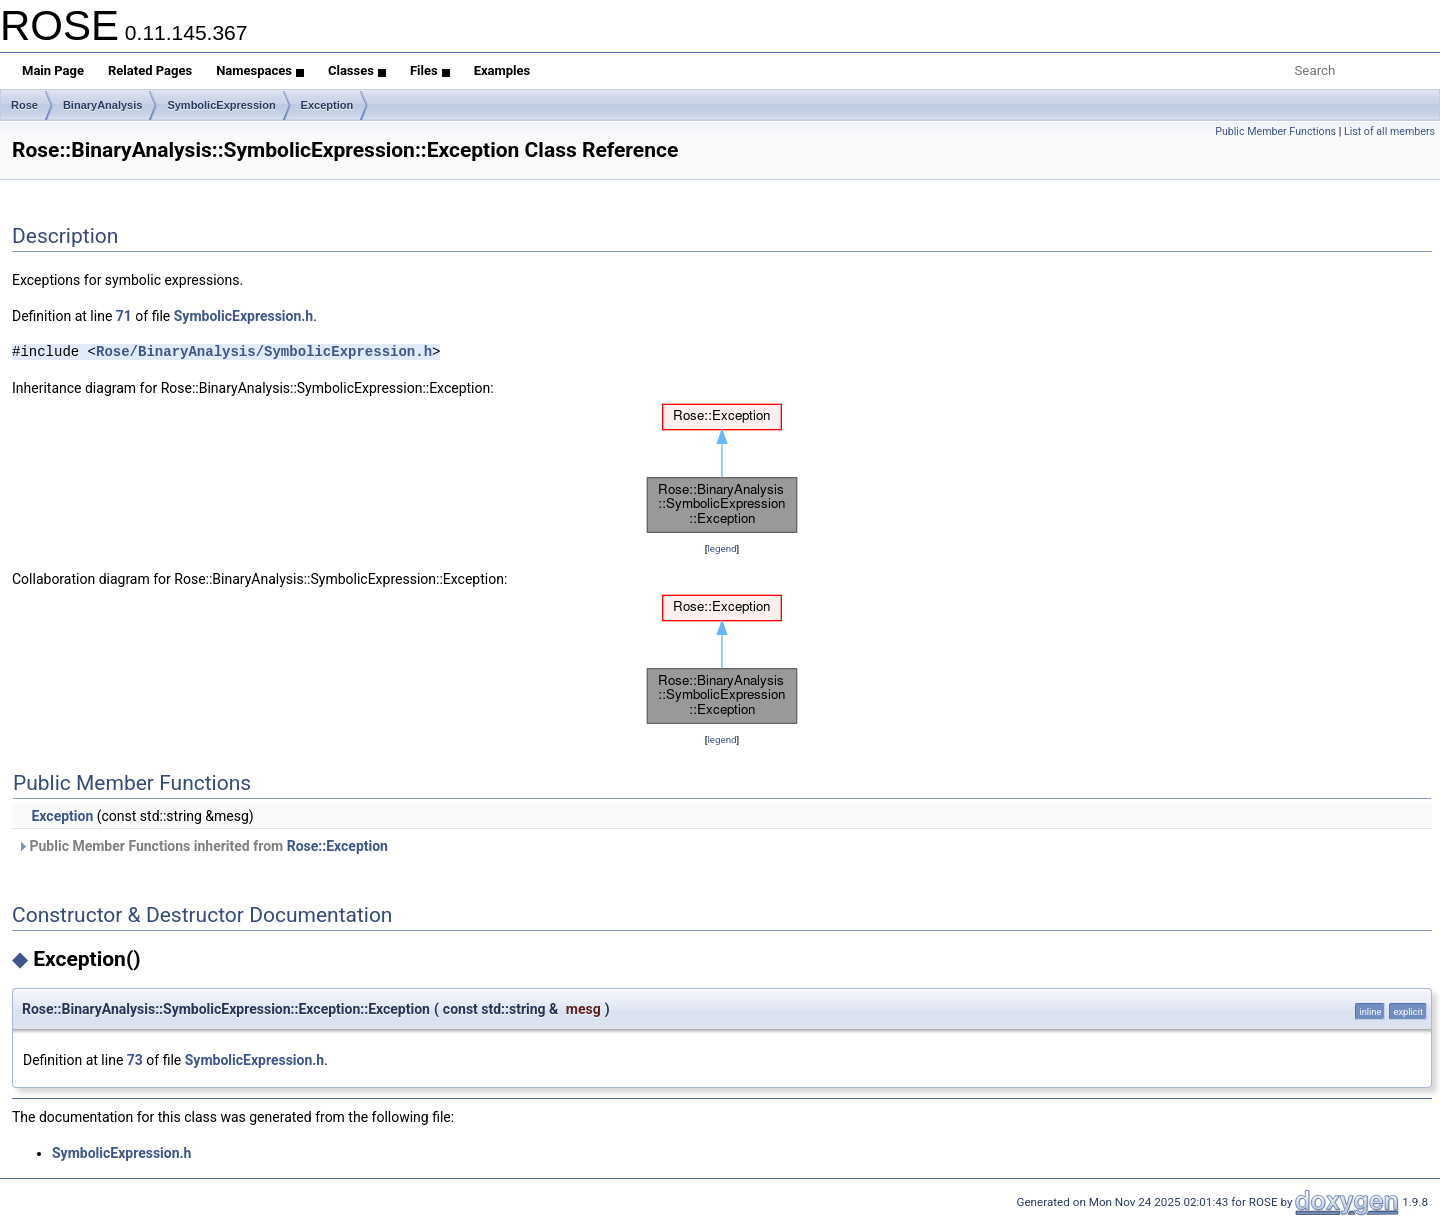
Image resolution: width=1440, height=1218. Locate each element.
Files (430, 70)
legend (721, 548)
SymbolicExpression (221, 105)
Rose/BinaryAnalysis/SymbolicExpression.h (264, 351)
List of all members (1389, 131)
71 (124, 316)
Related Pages (150, 70)
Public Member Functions (1275, 131)
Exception (327, 105)
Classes (357, 70)
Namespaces (260, 70)
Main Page (53, 70)
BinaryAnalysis (102, 105)
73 (135, 1060)
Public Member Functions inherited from (202, 846)
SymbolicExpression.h (243, 316)
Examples (502, 70)
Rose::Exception (337, 846)
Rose (24, 105)
